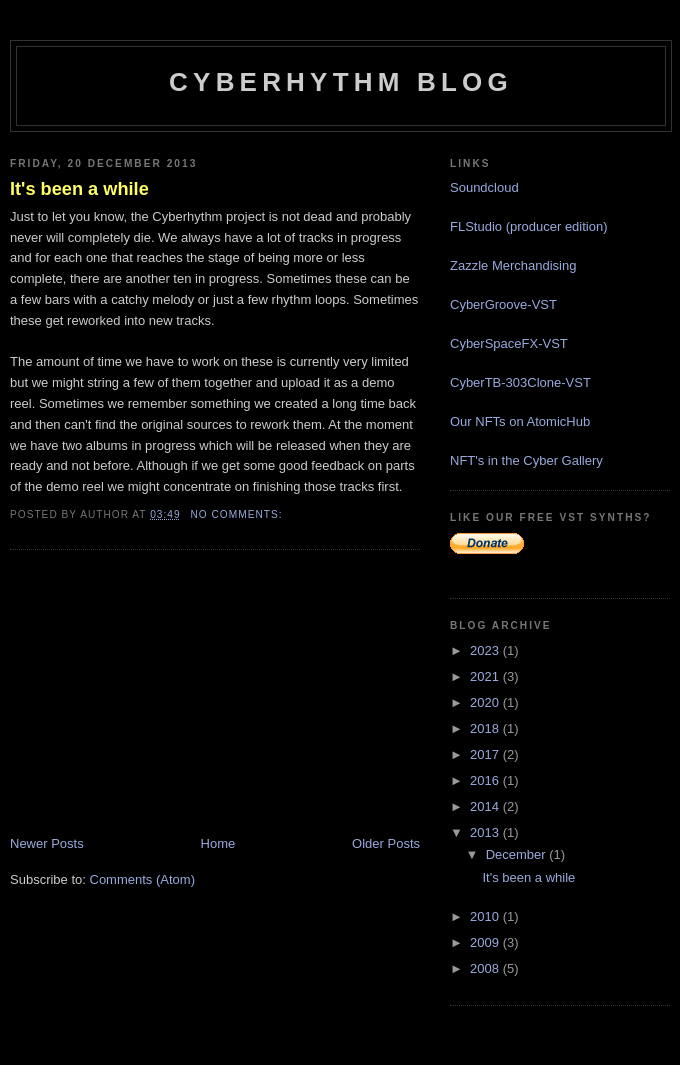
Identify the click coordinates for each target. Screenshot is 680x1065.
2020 (486, 702)
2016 (486, 780)
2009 (486, 942)
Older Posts (386, 843)
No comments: (238, 514)
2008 (486, 968)
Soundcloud (484, 187)
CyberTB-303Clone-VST (520, 382)
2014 (486, 806)
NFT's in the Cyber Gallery (526, 460)
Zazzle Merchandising (513, 265)
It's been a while (79, 189)
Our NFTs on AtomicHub (520, 421)
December (518, 854)
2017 (486, 754)
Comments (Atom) (142, 879)
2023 (486, 650)
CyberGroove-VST (503, 304)
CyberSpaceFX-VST (509, 343)
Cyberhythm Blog (341, 82)
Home (218, 843)
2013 (486, 832)
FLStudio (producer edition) (529, 226)
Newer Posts (47, 843)
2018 (486, 728)
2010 (486, 916)
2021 (486, 676)
